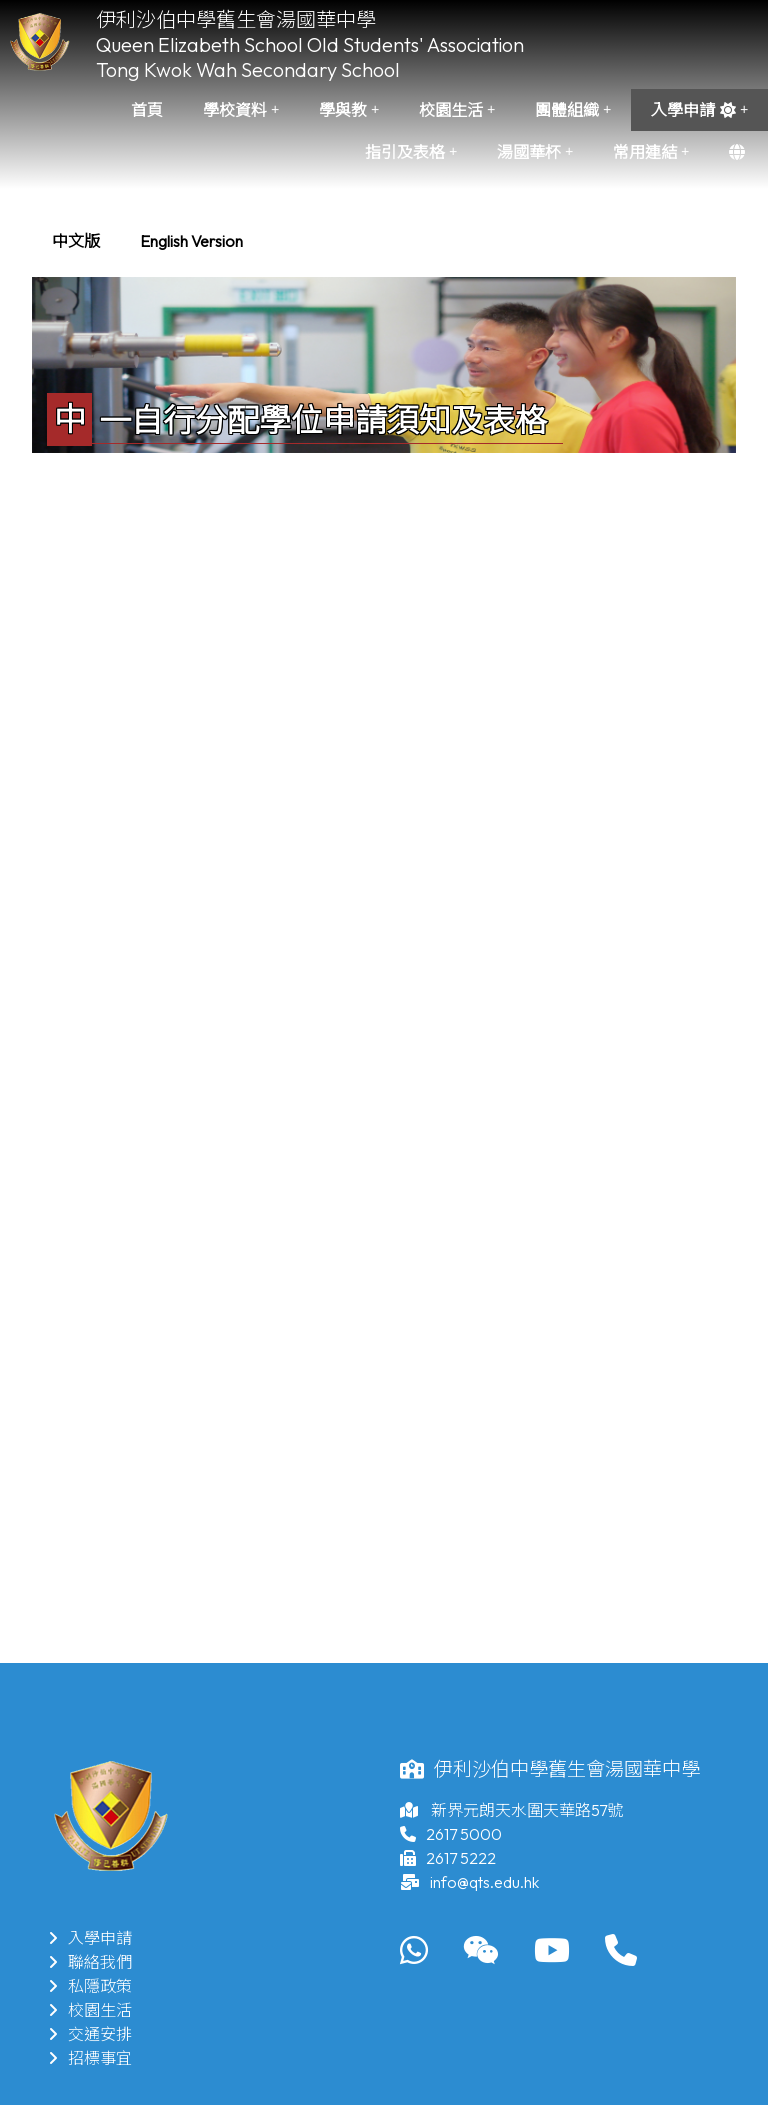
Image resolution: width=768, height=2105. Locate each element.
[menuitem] (76, 241)
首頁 (147, 110)
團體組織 (573, 110)
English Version (191, 241)
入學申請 (699, 110)
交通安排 (90, 2034)
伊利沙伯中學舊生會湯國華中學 (236, 19)
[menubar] (147, 241)
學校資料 (241, 110)
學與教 (349, 110)
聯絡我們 (90, 1962)
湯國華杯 (535, 152)
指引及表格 (411, 152)
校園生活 (457, 110)
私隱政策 (90, 1986)
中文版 (76, 241)
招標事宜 (90, 2058)
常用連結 (651, 152)
